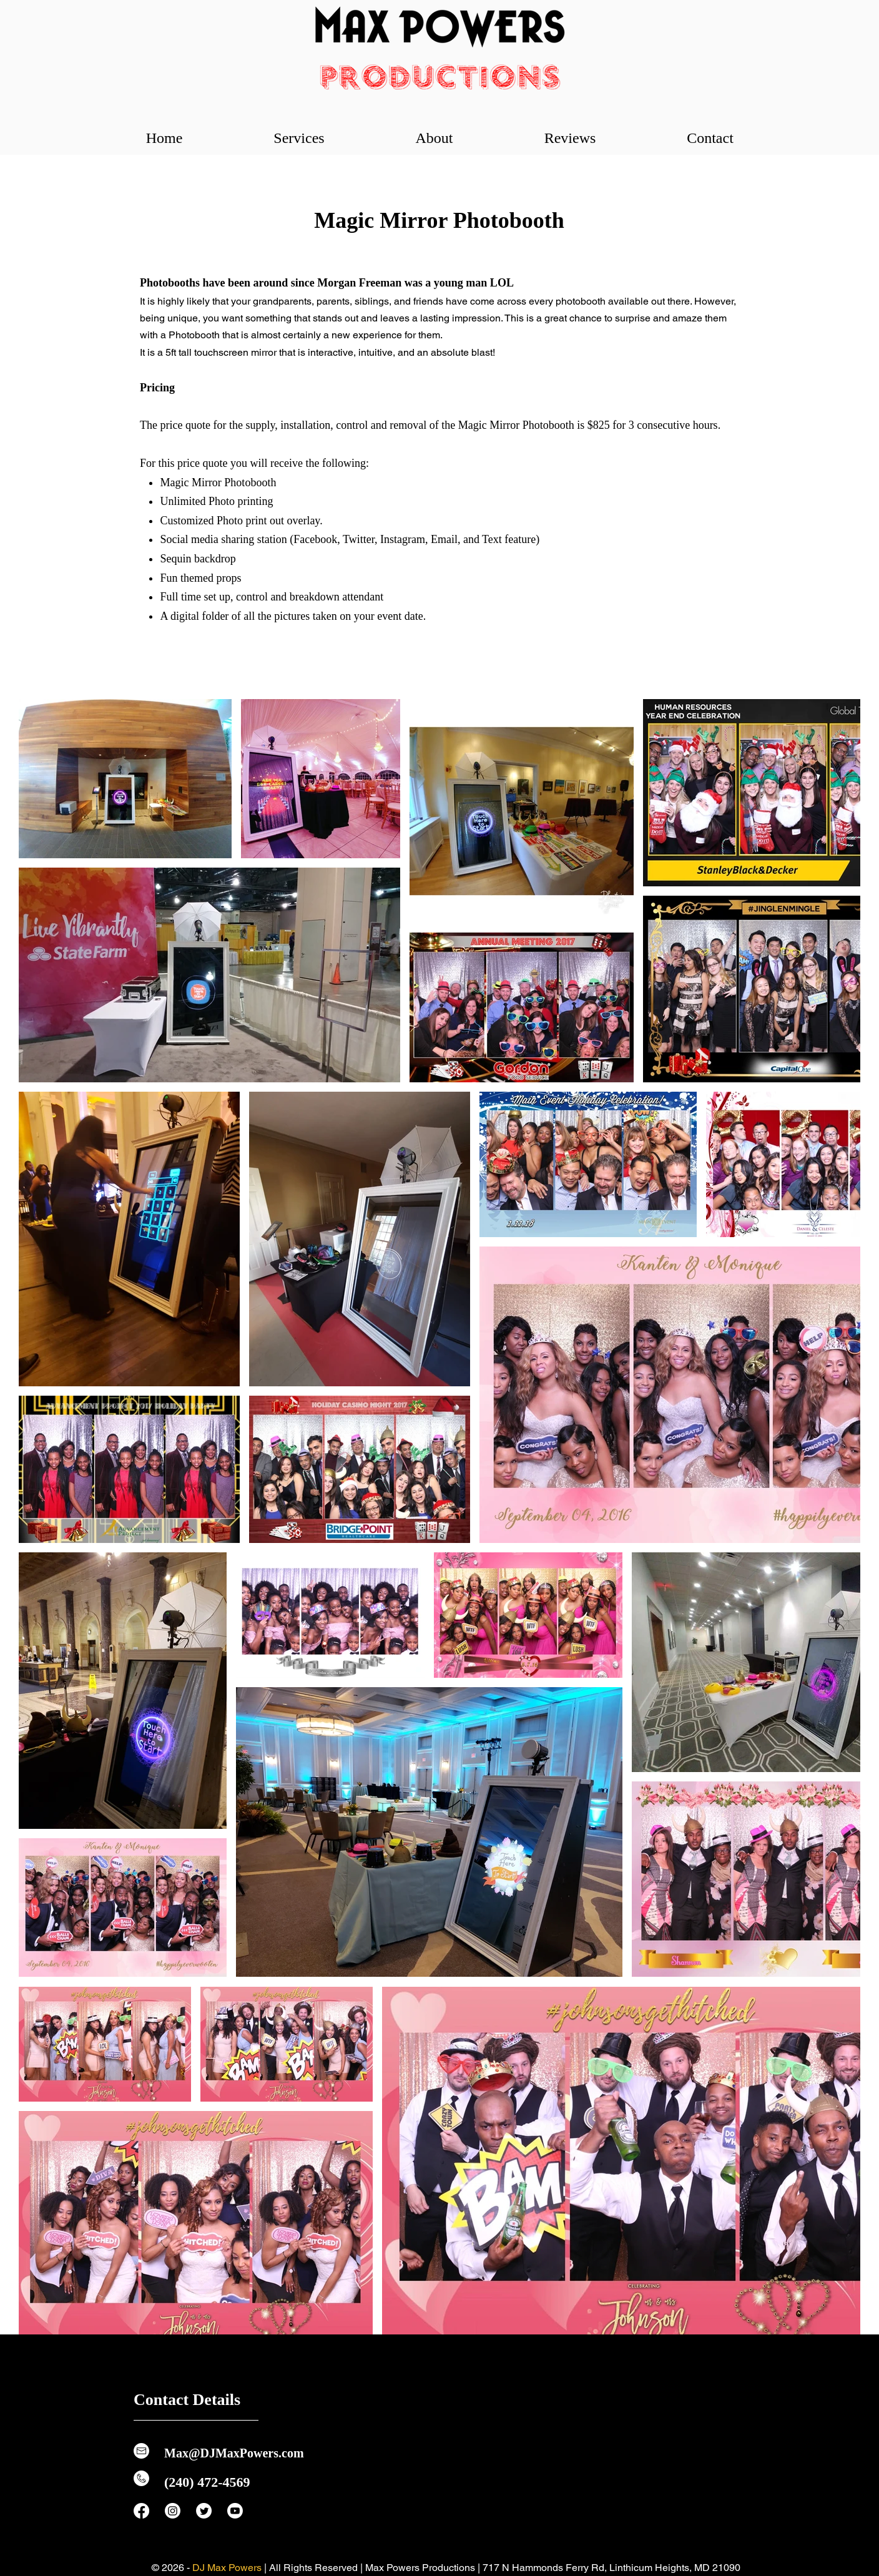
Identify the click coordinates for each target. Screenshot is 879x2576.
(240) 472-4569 (207, 2482)
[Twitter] (204, 2511)
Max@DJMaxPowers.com (234, 2453)
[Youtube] (235, 2511)
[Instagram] (172, 2511)
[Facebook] (141, 2511)
